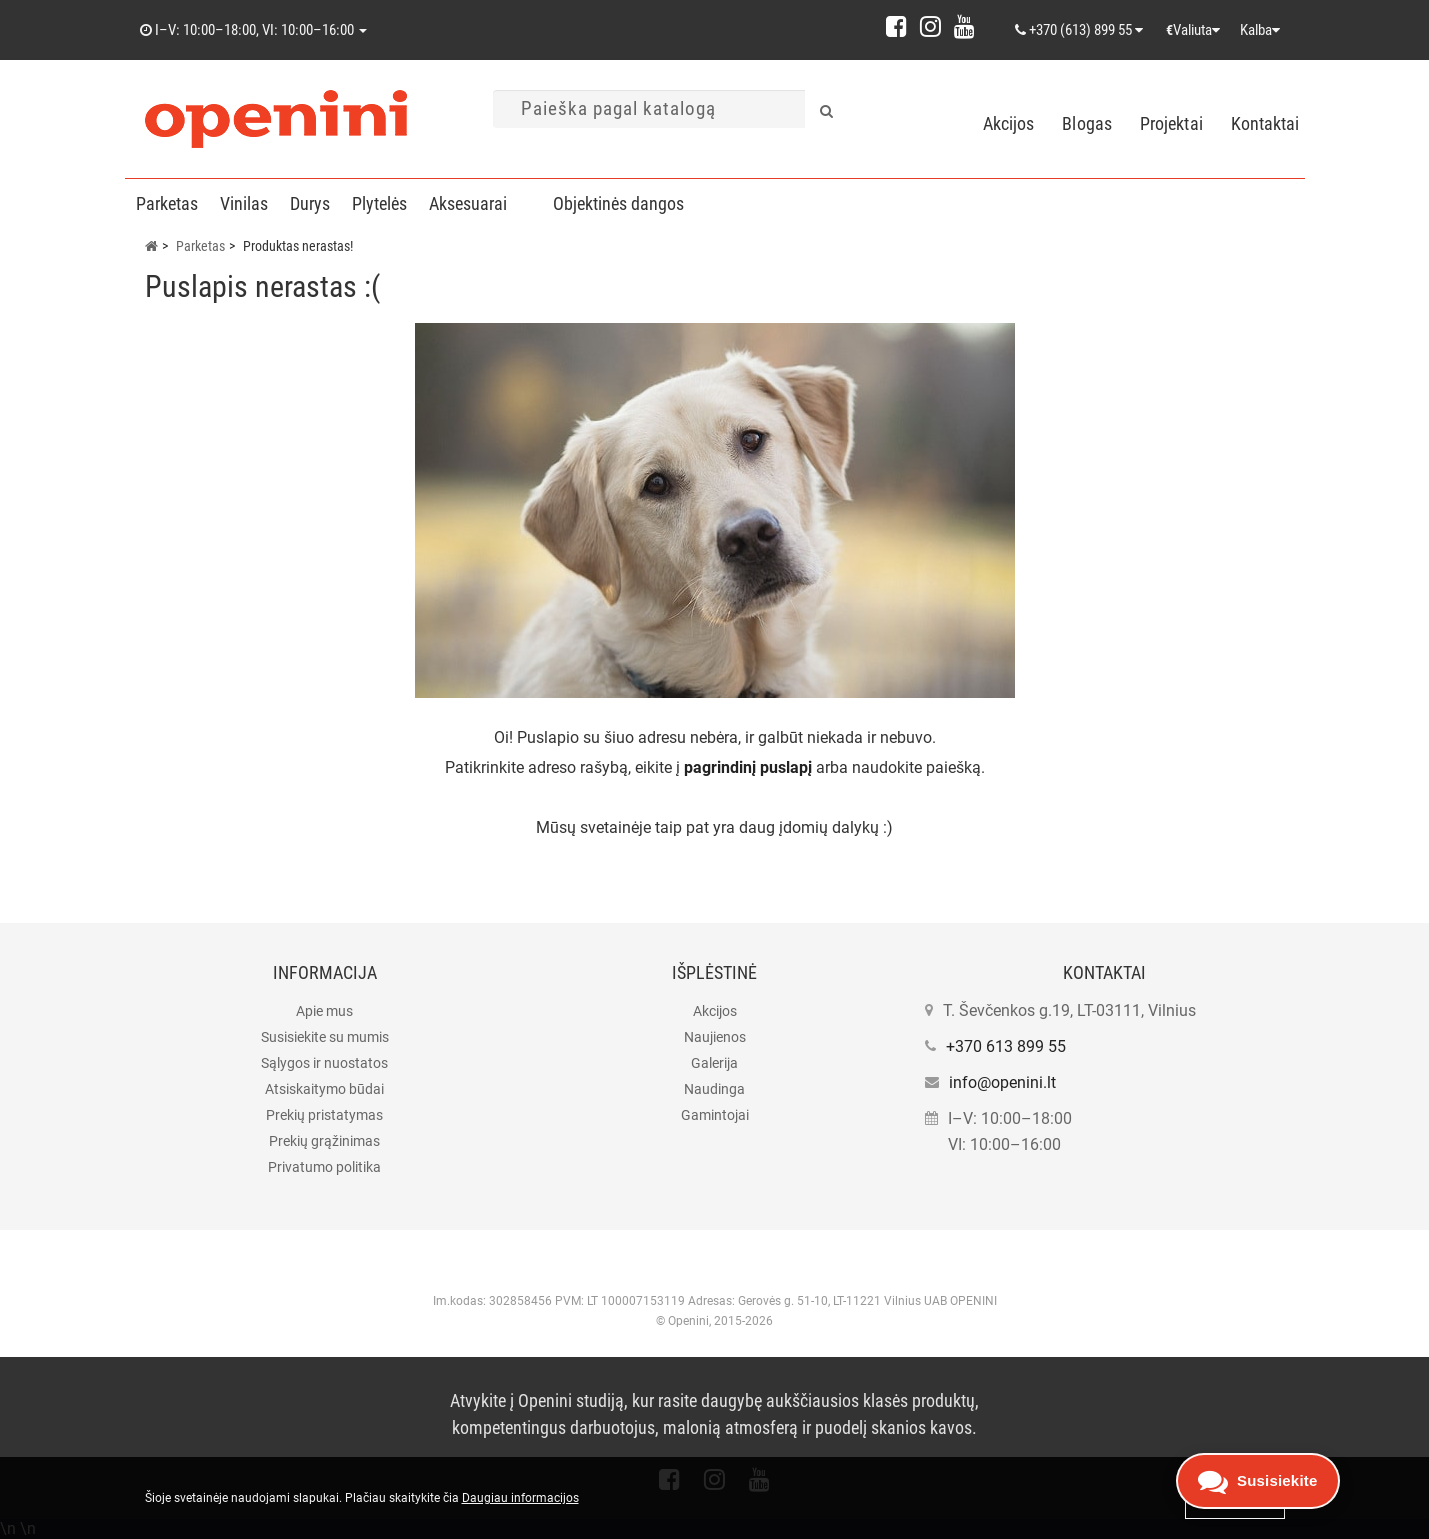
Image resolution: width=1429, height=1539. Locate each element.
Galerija (714, 1063)
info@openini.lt (1002, 1082)
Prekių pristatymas (324, 1115)
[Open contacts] (1258, 1481)
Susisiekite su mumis (325, 1037)
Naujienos (715, 1037)
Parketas (167, 203)
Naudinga (714, 1089)
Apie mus (324, 1011)
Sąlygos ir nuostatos (324, 1063)
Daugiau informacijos (520, 1498)
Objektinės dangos (618, 203)
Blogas (1087, 123)
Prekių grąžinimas (324, 1141)
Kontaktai (1265, 123)
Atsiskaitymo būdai (324, 1089)
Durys (310, 203)
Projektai (1171, 123)
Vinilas (244, 203)
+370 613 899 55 (1006, 1046)
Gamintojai (715, 1115)
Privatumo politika (324, 1167)
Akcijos (1009, 123)
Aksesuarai (468, 203)
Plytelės (379, 203)
